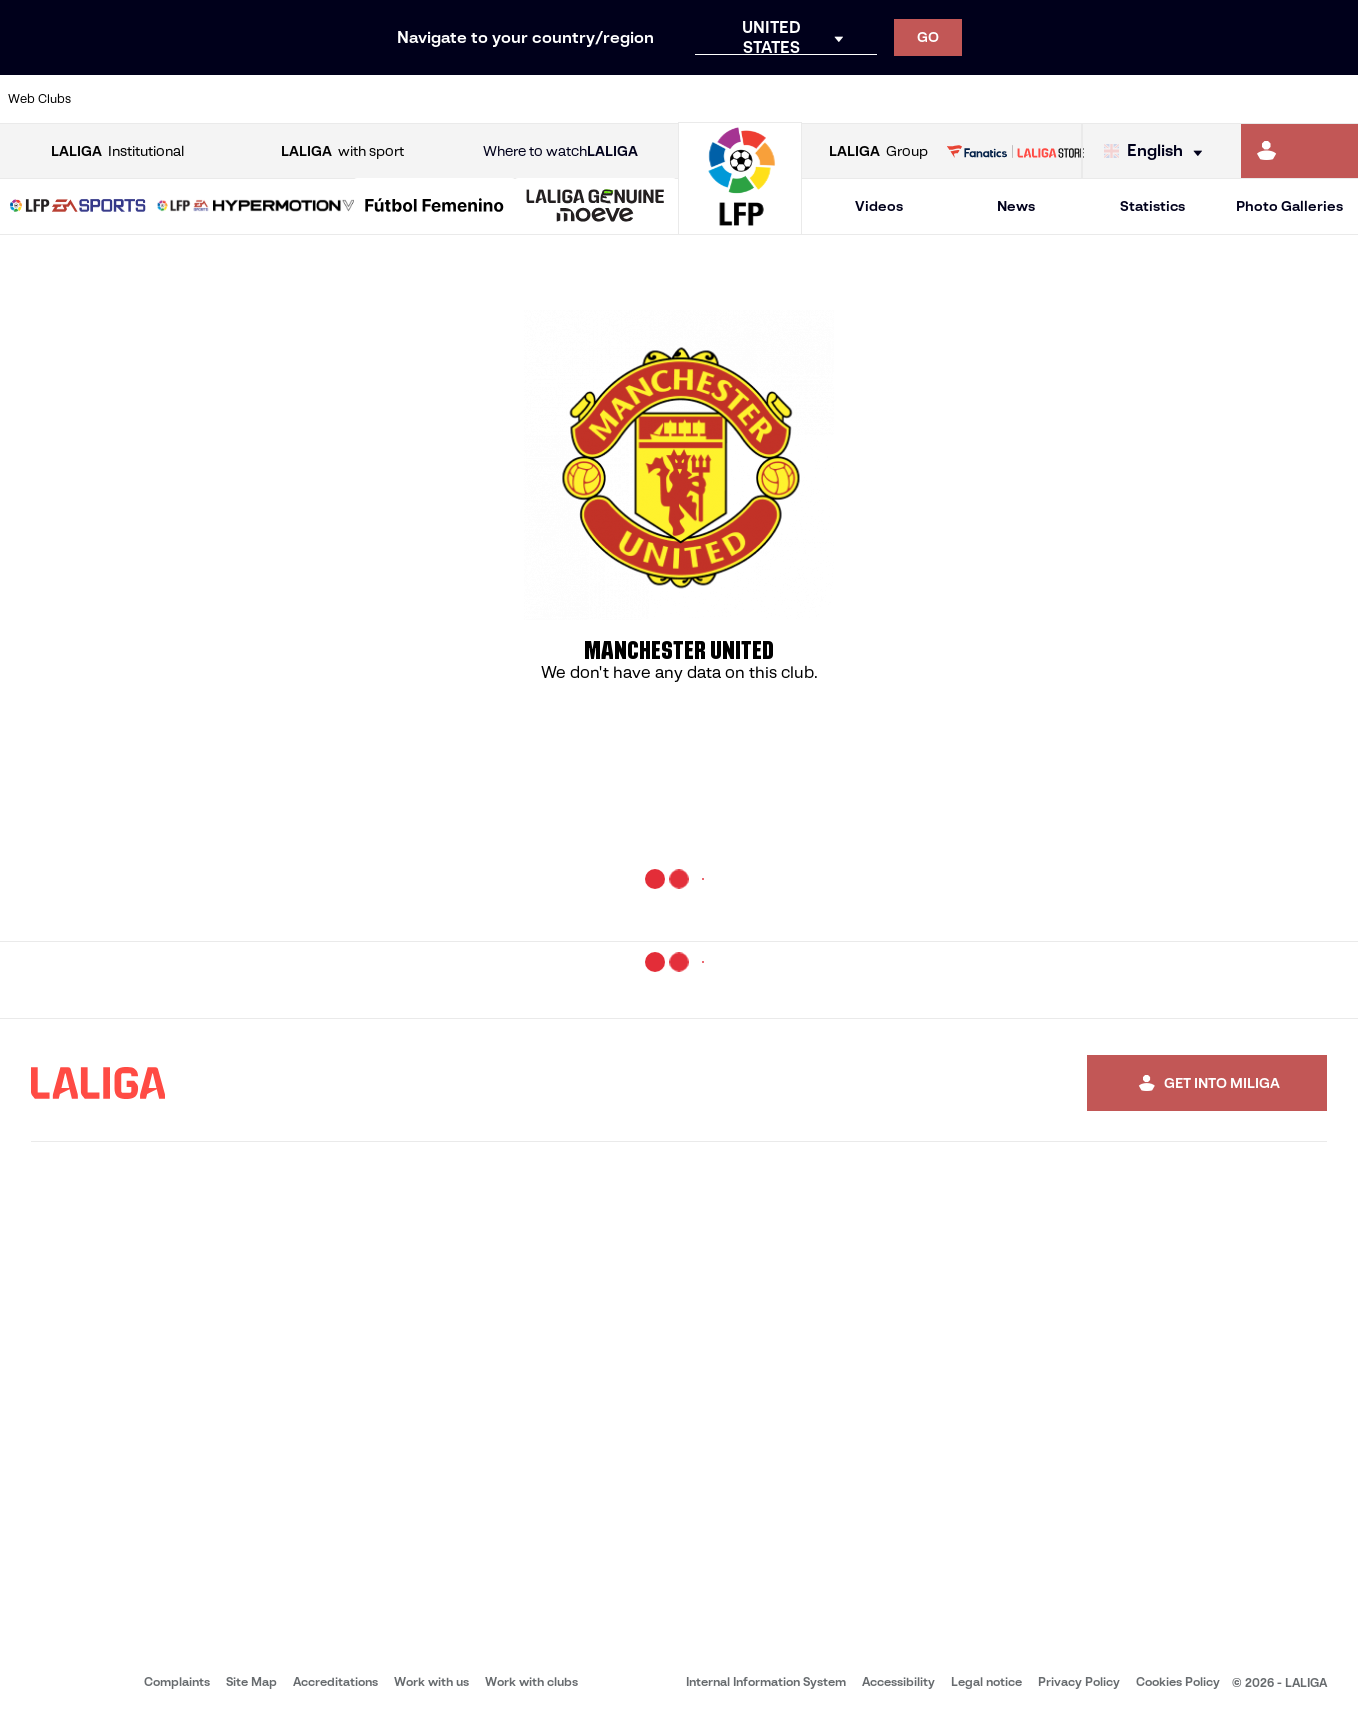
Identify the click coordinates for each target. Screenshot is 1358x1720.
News (1016, 206)
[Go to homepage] (740, 225)
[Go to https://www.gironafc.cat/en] (568, 99)
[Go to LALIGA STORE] (1015, 151)
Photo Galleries (1289, 206)
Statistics (1152, 206)
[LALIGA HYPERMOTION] (256, 207)
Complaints (177, 1681)
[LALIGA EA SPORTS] (78, 207)
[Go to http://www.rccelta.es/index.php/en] (759, 99)
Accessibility (898, 1681)
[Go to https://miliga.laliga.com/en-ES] (1299, 151)
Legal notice (986, 1681)
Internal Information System (766, 1681)
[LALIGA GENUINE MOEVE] (595, 207)
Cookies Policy (1178, 1681)
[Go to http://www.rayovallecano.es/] (695, 99)
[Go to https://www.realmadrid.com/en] (1015, 99)
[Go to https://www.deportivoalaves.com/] (312, 99)
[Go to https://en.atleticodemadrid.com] (184, 99)
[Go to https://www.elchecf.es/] (376, 99)
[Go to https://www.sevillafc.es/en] (1207, 99)
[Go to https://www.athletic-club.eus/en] (120, 99)
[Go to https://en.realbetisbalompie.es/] (951, 99)
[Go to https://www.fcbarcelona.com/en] (440, 99)
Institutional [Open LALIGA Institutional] (117, 151)
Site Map (251, 1681)
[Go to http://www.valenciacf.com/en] (1271, 99)
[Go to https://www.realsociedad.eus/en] (1143, 99)
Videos (879, 206)
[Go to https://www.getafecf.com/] (504, 99)
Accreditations (335, 1681)
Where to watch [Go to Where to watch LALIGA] (560, 151)
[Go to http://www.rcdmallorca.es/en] (887, 99)
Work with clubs (531, 1681)
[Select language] (1158, 151)
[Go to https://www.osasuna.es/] (248, 99)
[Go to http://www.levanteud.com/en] (631, 99)
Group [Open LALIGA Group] (878, 151)
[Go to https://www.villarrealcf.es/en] (1335, 99)
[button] (78, 206)
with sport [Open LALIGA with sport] (342, 151)
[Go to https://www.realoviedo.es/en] (1079, 99)
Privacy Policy (1079, 1681)
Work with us (431, 1681)
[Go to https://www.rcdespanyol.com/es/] (823, 99)
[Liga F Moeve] (434, 207)
